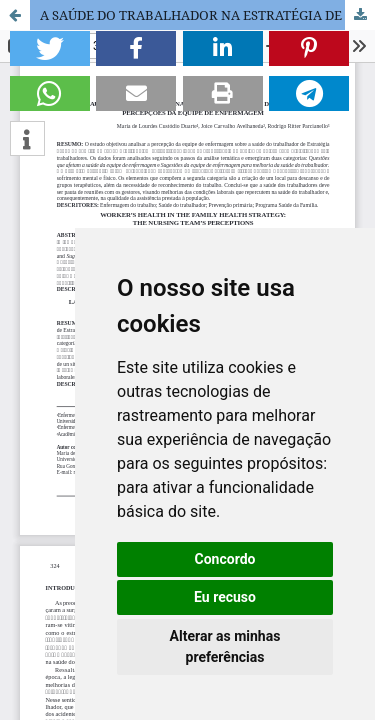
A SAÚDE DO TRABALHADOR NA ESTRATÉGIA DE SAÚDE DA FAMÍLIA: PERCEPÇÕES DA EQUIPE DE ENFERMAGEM (207, 15)
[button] (50, 48)
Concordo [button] (225, 559)
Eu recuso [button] (225, 597)
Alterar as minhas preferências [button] (225, 646)
